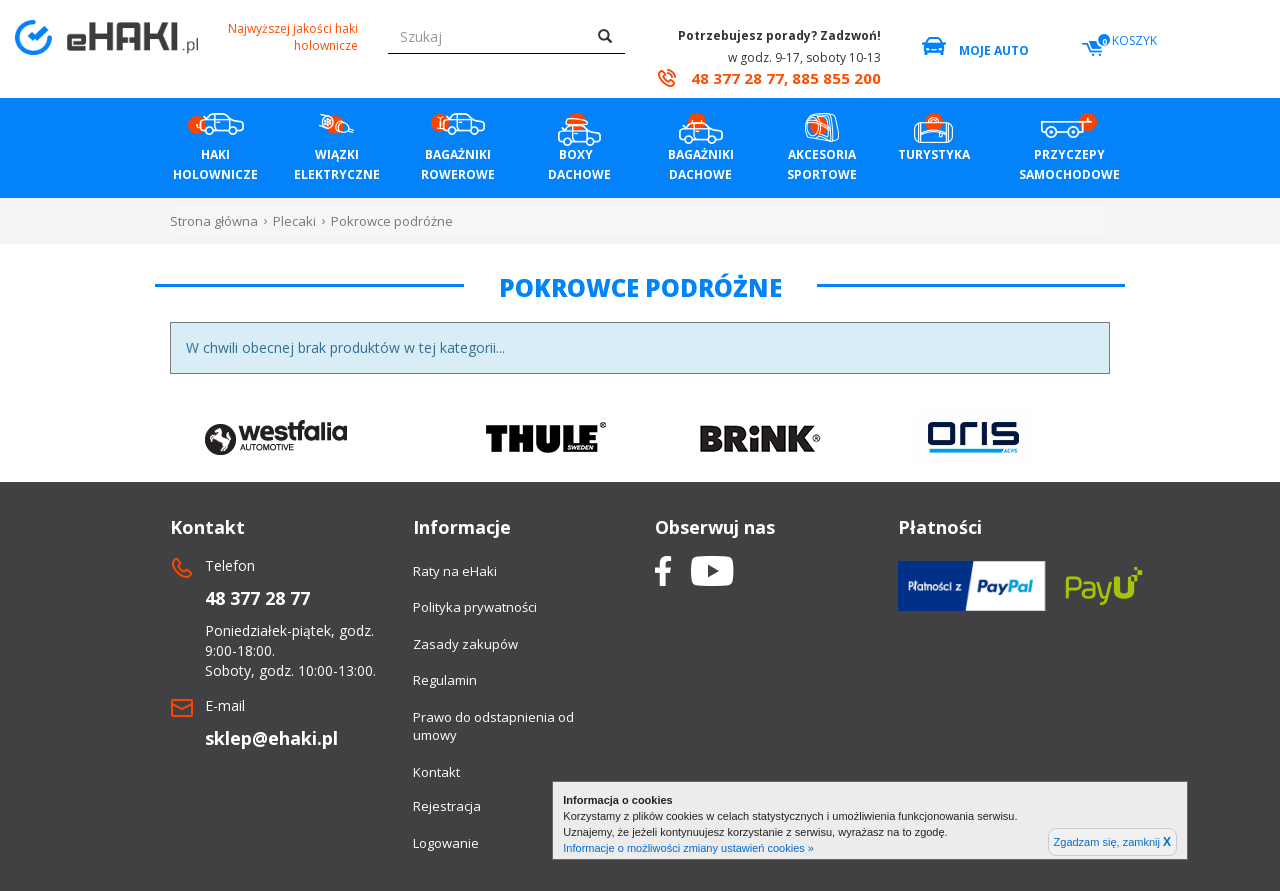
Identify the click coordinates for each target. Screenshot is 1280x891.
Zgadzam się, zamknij (1112, 842)
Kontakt (436, 772)
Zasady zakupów (465, 644)
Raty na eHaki (455, 571)
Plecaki (294, 221)
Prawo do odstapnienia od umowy (493, 726)
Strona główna (214, 221)
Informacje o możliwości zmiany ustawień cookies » (688, 848)
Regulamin (445, 680)
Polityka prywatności (475, 607)
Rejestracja (447, 806)
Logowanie (446, 843)
